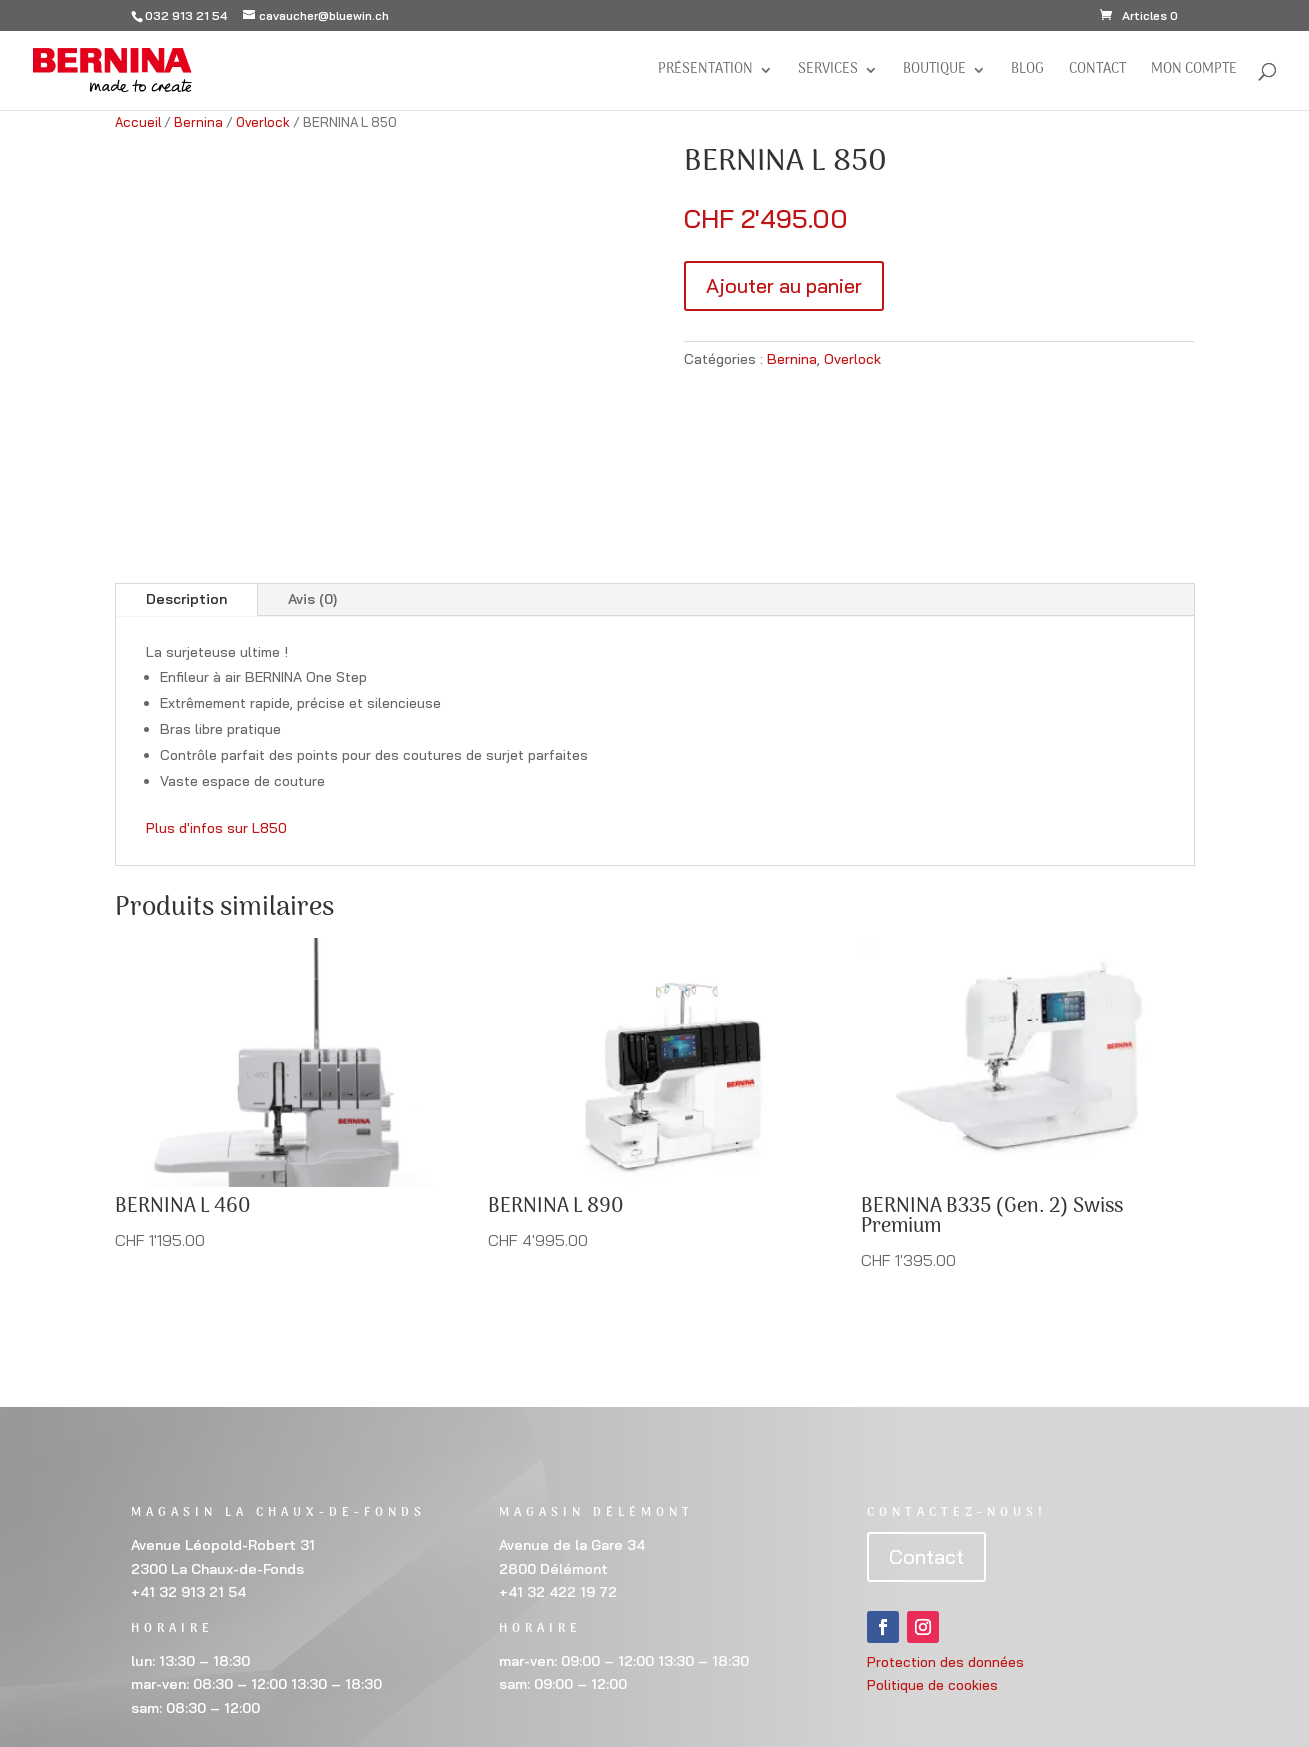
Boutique (934, 72)
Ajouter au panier (784, 285)
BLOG (1027, 72)
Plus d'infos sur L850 (216, 828)
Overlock (263, 122)
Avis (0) (312, 599)
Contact (1097, 72)
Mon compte (1194, 72)
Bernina (198, 122)
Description (186, 599)
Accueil (138, 122)
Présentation (705, 72)
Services (828, 72)
